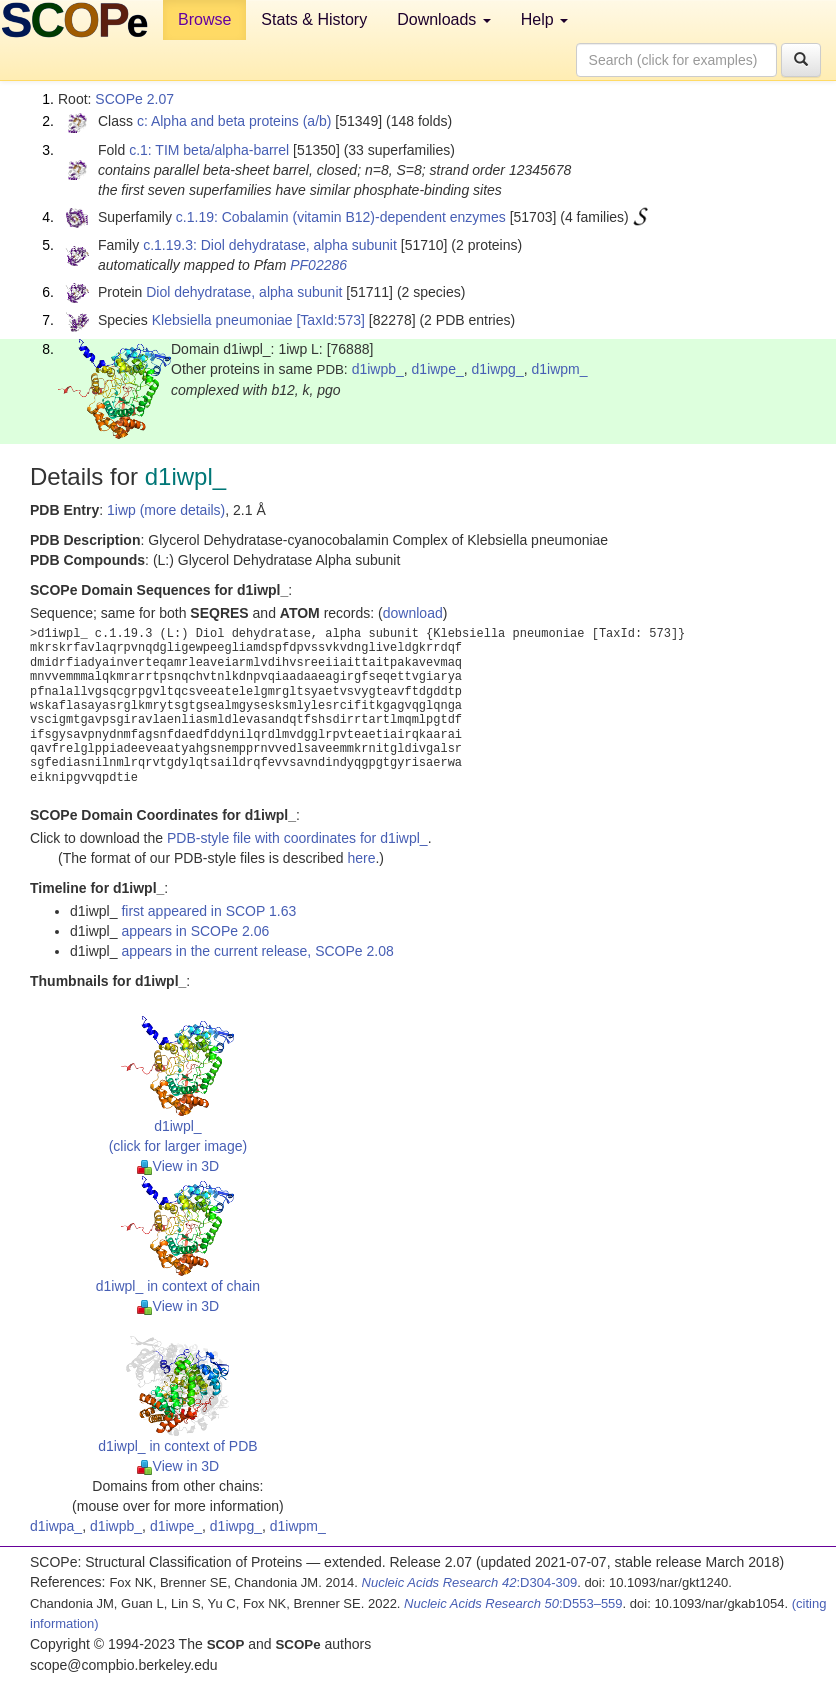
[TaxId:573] (330, 320)
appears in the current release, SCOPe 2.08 (257, 951)
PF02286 (318, 265)
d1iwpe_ (438, 369)
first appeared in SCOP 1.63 (208, 911)
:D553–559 (513, 1603)
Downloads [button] (444, 19)
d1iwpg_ (498, 369)
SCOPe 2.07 (134, 99)
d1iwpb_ (378, 369)
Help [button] (544, 19)
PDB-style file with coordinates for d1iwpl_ (297, 838)
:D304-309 (470, 1582)
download (413, 613)
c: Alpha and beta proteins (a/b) (234, 121)
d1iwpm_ (559, 369)
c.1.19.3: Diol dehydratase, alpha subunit (270, 245)
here (361, 858)
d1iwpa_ (56, 1526)
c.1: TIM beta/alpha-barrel (209, 150)
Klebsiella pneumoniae (222, 320)
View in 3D (178, 1166)
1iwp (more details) (166, 510)
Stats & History (314, 19)
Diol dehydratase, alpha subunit (244, 292)
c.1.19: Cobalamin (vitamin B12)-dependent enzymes (341, 217)
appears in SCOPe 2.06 (195, 931)
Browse (204, 19)
